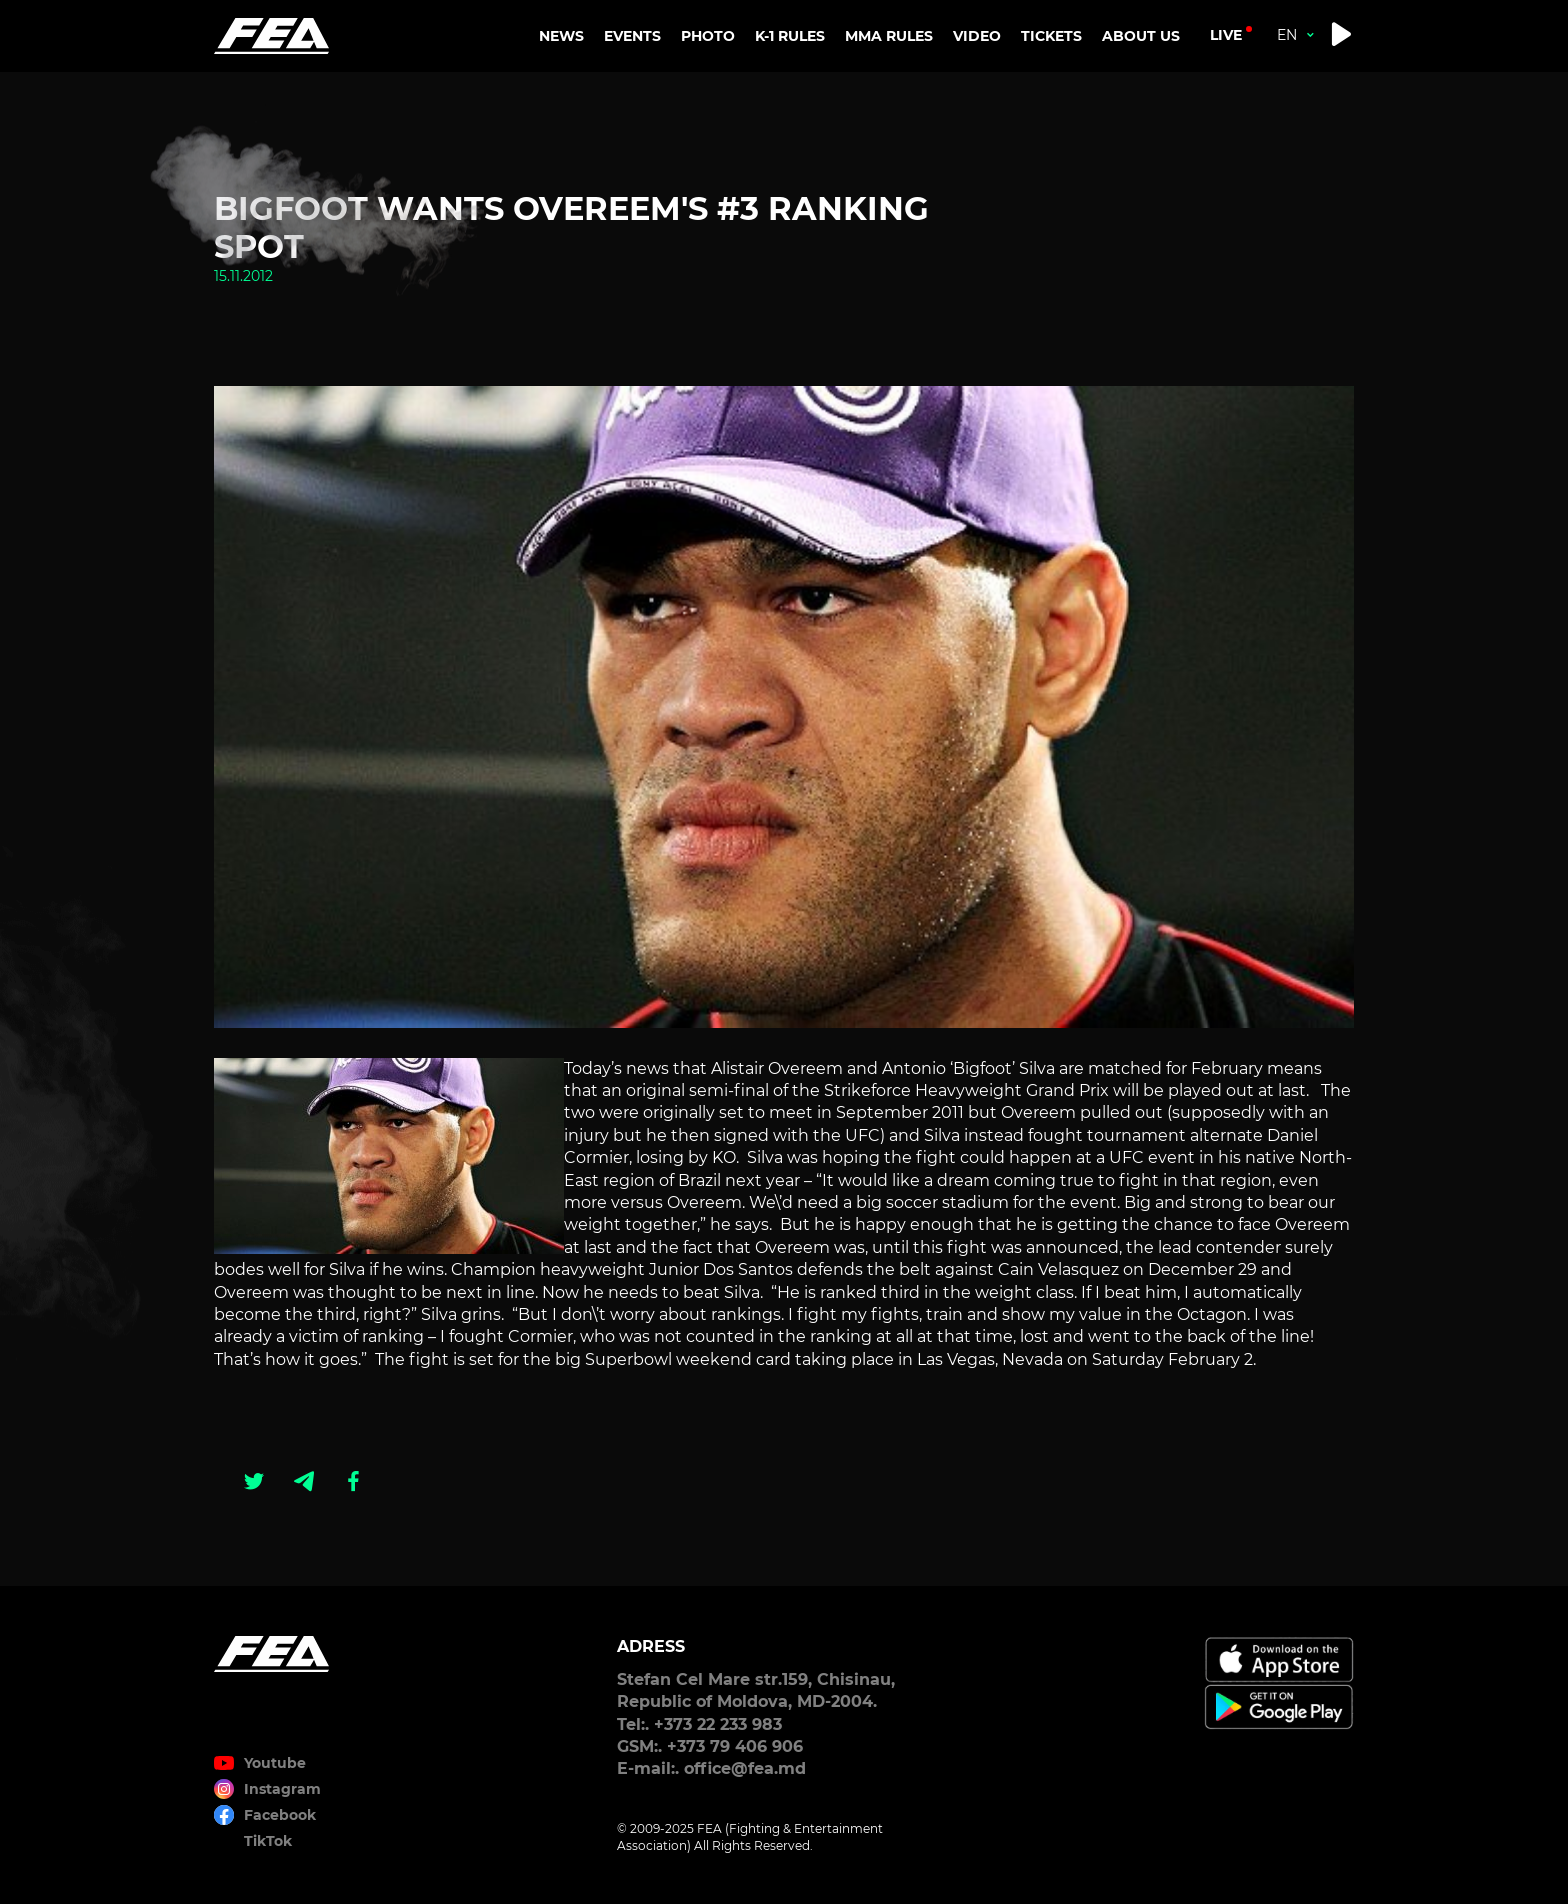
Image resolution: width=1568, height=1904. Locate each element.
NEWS (561, 36)
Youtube (275, 1763)
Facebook (280, 1815)
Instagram (282, 1789)
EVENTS (632, 36)
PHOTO (708, 36)
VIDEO (977, 36)
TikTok (268, 1841)
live (1226, 35)
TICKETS (1051, 36)
